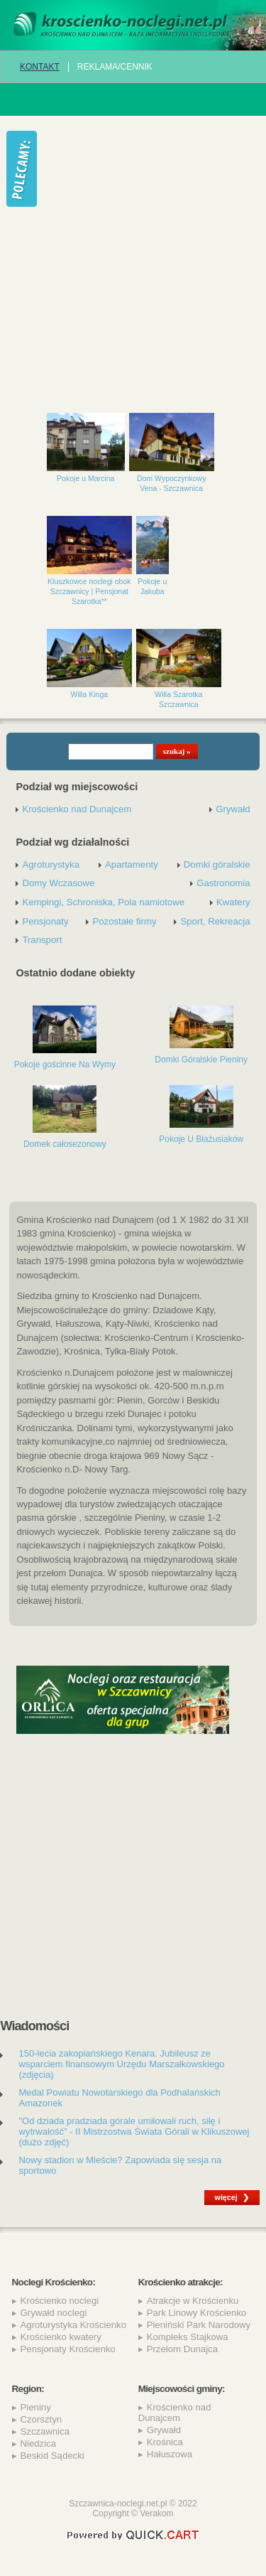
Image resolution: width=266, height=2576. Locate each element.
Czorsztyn (41, 2419)
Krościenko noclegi (60, 2300)
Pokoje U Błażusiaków (201, 1139)
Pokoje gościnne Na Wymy (65, 1064)
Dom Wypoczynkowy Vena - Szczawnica (171, 483)
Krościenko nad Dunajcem (76, 809)
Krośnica (165, 2442)
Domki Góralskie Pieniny (201, 1060)
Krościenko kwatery (61, 2337)
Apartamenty (131, 864)
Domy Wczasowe (58, 883)
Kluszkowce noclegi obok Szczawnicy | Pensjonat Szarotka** (89, 591)
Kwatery (233, 902)
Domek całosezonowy (64, 1144)
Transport (42, 939)
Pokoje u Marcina (85, 478)
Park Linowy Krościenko (197, 2312)
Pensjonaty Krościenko (68, 2349)
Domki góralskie (217, 864)
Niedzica (39, 2443)
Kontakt (40, 67)
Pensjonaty (45, 921)
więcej (226, 2197)
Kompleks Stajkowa (187, 2337)
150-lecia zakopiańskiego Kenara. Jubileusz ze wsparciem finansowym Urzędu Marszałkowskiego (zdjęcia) (121, 2064)
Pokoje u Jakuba (152, 586)
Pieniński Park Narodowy (199, 2324)
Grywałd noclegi (54, 2312)
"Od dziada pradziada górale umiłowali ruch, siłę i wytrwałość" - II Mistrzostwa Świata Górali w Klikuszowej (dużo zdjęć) (133, 2131)
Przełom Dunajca (182, 2349)
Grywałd (233, 809)
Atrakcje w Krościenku (193, 2300)
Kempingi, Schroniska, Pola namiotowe (103, 902)
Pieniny (36, 2407)
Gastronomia (223, 883)
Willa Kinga (90, 694)
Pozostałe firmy (124, 921)
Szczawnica (45, 2431)
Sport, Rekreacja (215, 921)
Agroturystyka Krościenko (74, 2324)
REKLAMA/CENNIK (115, 67)
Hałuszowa (170, 2454)
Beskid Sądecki (52, 2455)
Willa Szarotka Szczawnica (178, 699)
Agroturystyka (50, 864)
